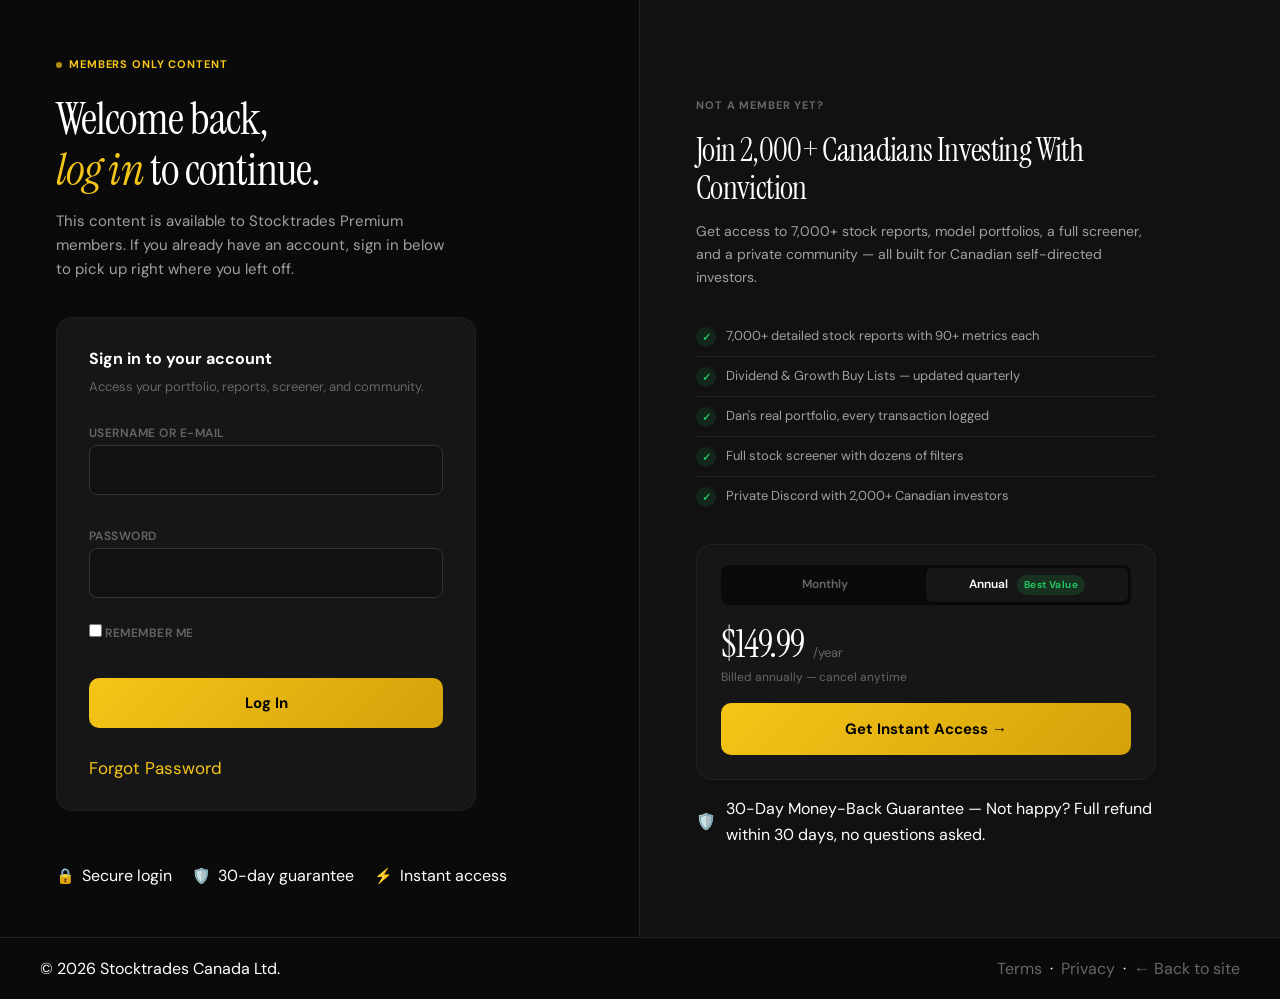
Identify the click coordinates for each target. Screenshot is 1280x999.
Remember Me (141, 632)
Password (123, 536)
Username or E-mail (157, 433)
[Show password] (408, 581)
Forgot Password (155, 768)
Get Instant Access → (926, 729)
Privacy (1088, 968)
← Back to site (1187, 968)
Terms (1019, 968)
